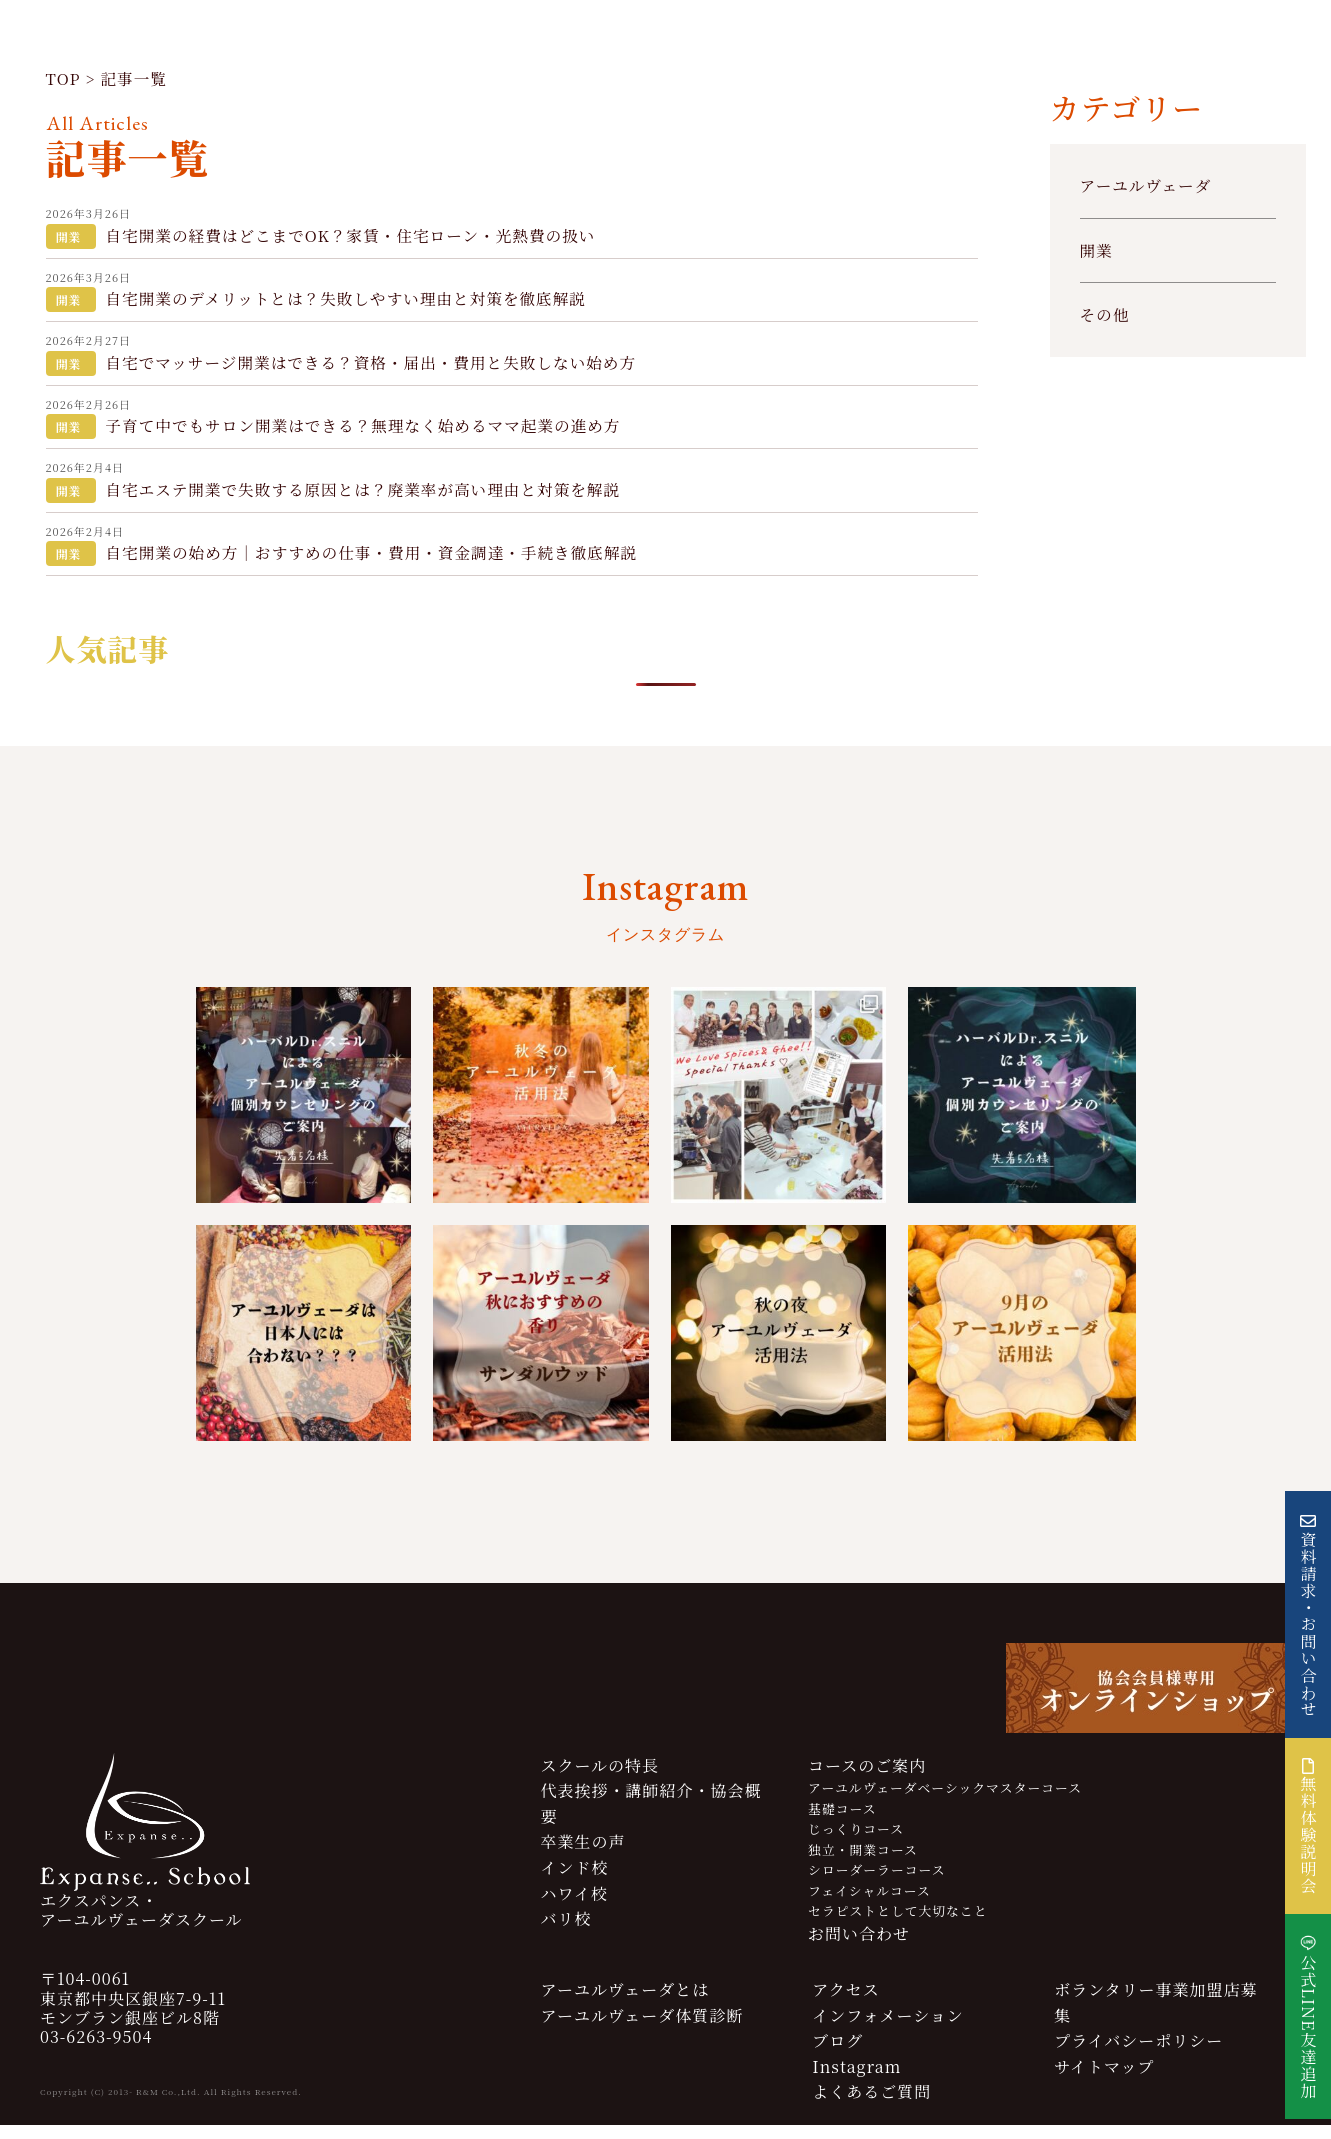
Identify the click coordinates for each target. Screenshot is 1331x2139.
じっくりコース (856, 1842)
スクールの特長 (599, 1779)
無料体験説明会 (1308, 1826)
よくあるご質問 (871, 2106)
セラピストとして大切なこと (897, 1924)
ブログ (837, 2054)
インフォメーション (888, 2029)
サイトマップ (1104, 2080)
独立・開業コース (863, 1863)
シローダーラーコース (876, 1883)
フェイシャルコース (869, 1904)
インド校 (574, 1881)
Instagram (856, 2080)
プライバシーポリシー (1138, 2054)
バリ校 (565, 1932)
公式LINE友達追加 (1308, 2026)
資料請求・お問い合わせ (1308, 1624)
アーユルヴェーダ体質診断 (641, 2029)
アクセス (846, 2003)
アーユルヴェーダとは (624, 2003)
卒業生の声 (582, 1855)
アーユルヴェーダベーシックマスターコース (945, 1801)
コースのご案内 (867, 1779)
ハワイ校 (574, 1907)
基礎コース (842, 1822)
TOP (64, 82)
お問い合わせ (859, 1948)
